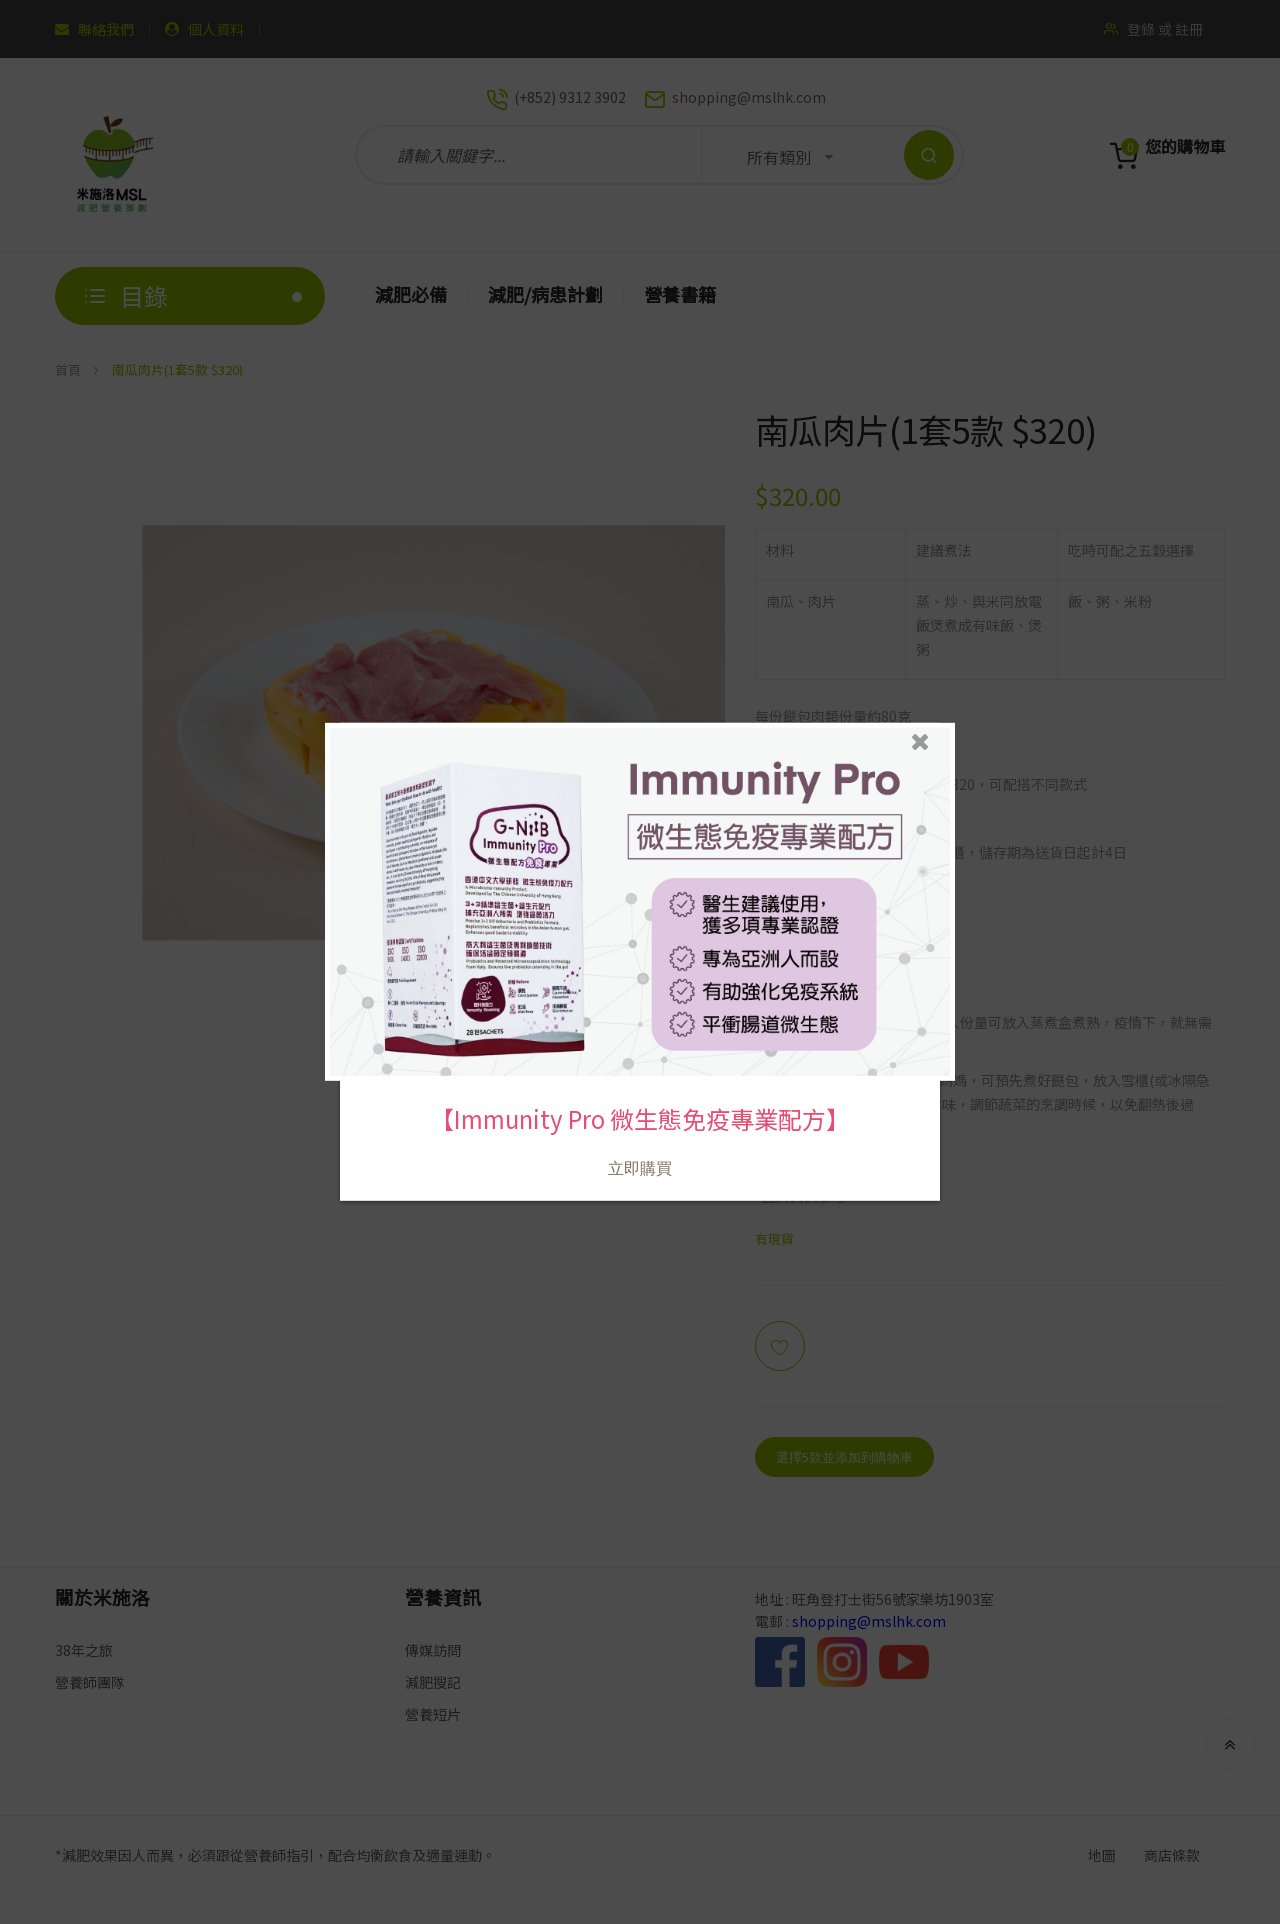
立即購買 (640, 1161)
